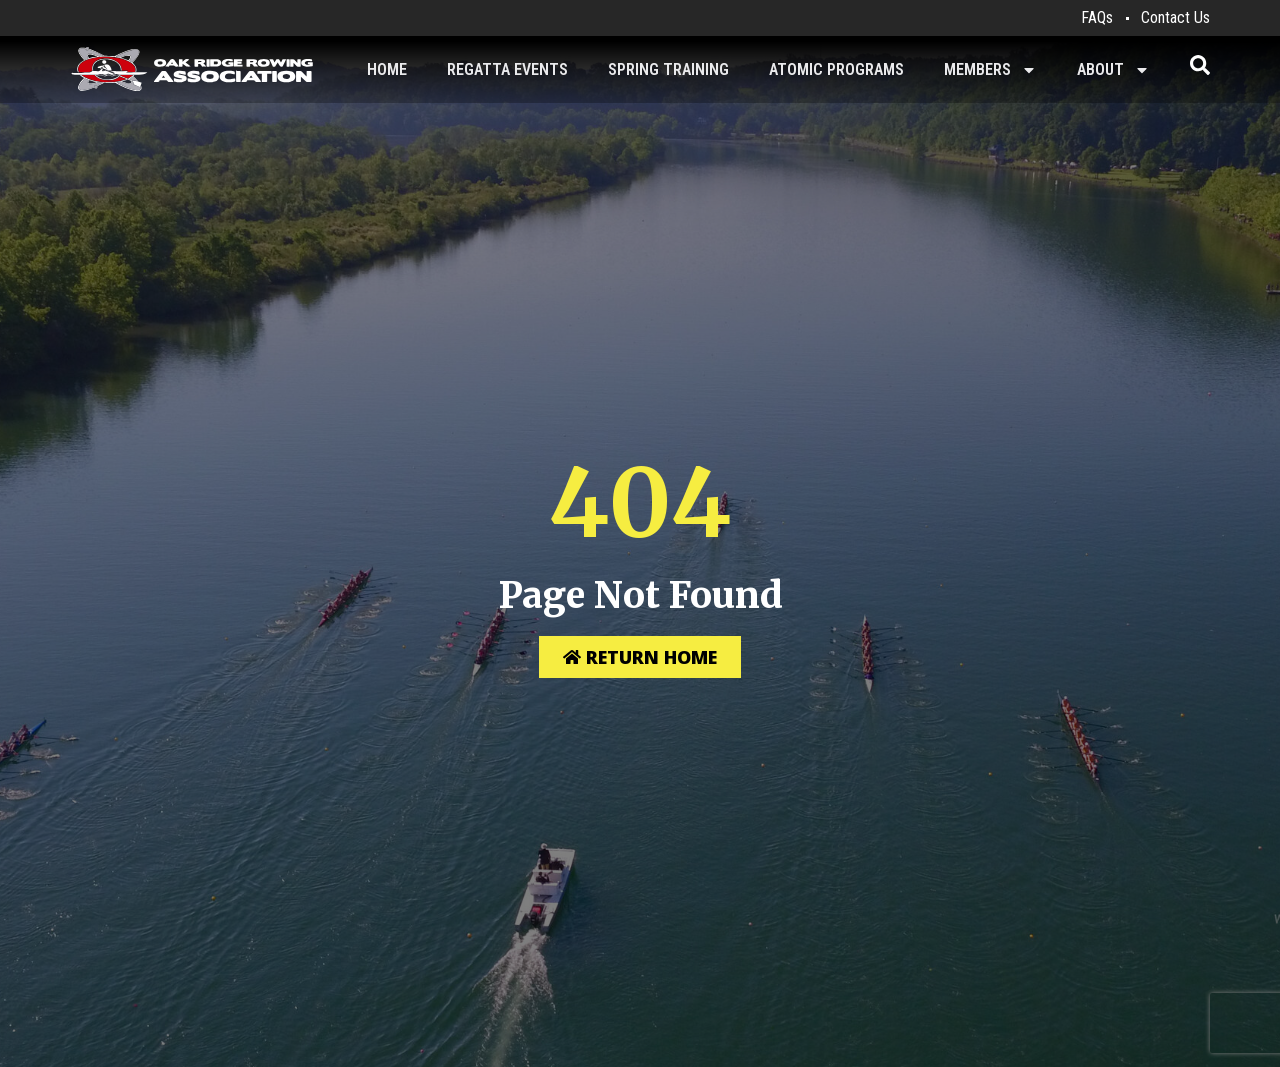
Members (990, 70)
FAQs (1097, 17)
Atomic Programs (836, 69)
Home (387, 69)
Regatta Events (507, 69)
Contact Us (1175, 17)
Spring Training (668, 69)
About (1113, 70)
